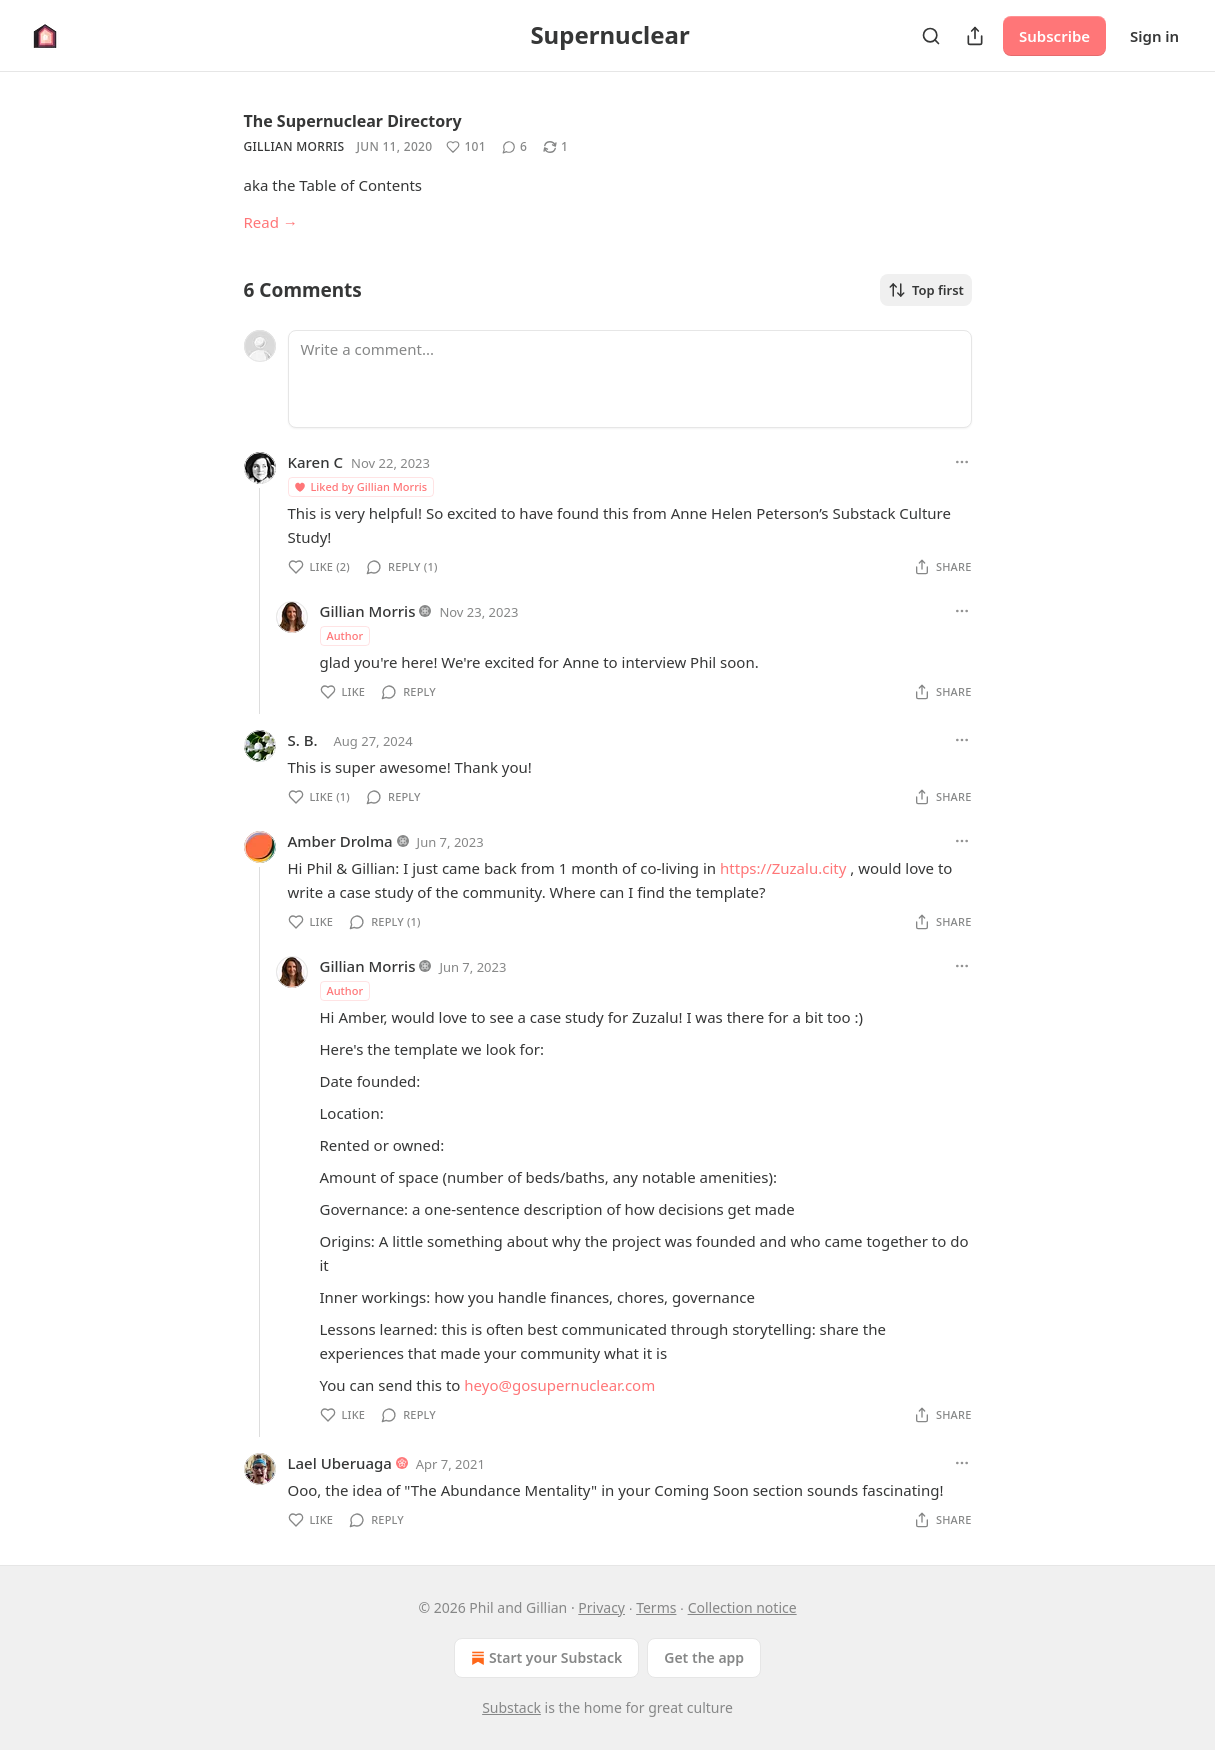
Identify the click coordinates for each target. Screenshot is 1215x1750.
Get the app (704, 1657)
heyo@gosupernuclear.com (559, 1385)
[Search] (931, 36)
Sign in (1154, 36)
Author (345, 635)
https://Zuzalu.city (783, 868)
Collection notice (742, 1607)
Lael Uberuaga (340, 1463)
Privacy (601, 1607)
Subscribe (1054, 36)
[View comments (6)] (514, 147)
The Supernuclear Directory (353, 121)
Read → (271, 222)
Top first (926, 290)
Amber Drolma (340, 841)
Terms (656, 1607)
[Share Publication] (975, 36)
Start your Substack (544, 1658)
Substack (511, 1707)
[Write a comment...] (630, 379)
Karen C (316, 462)
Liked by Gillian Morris (360, 486)
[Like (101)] (466, 147)
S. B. (303, 740)
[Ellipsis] (962, 462)
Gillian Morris (294, 146)
